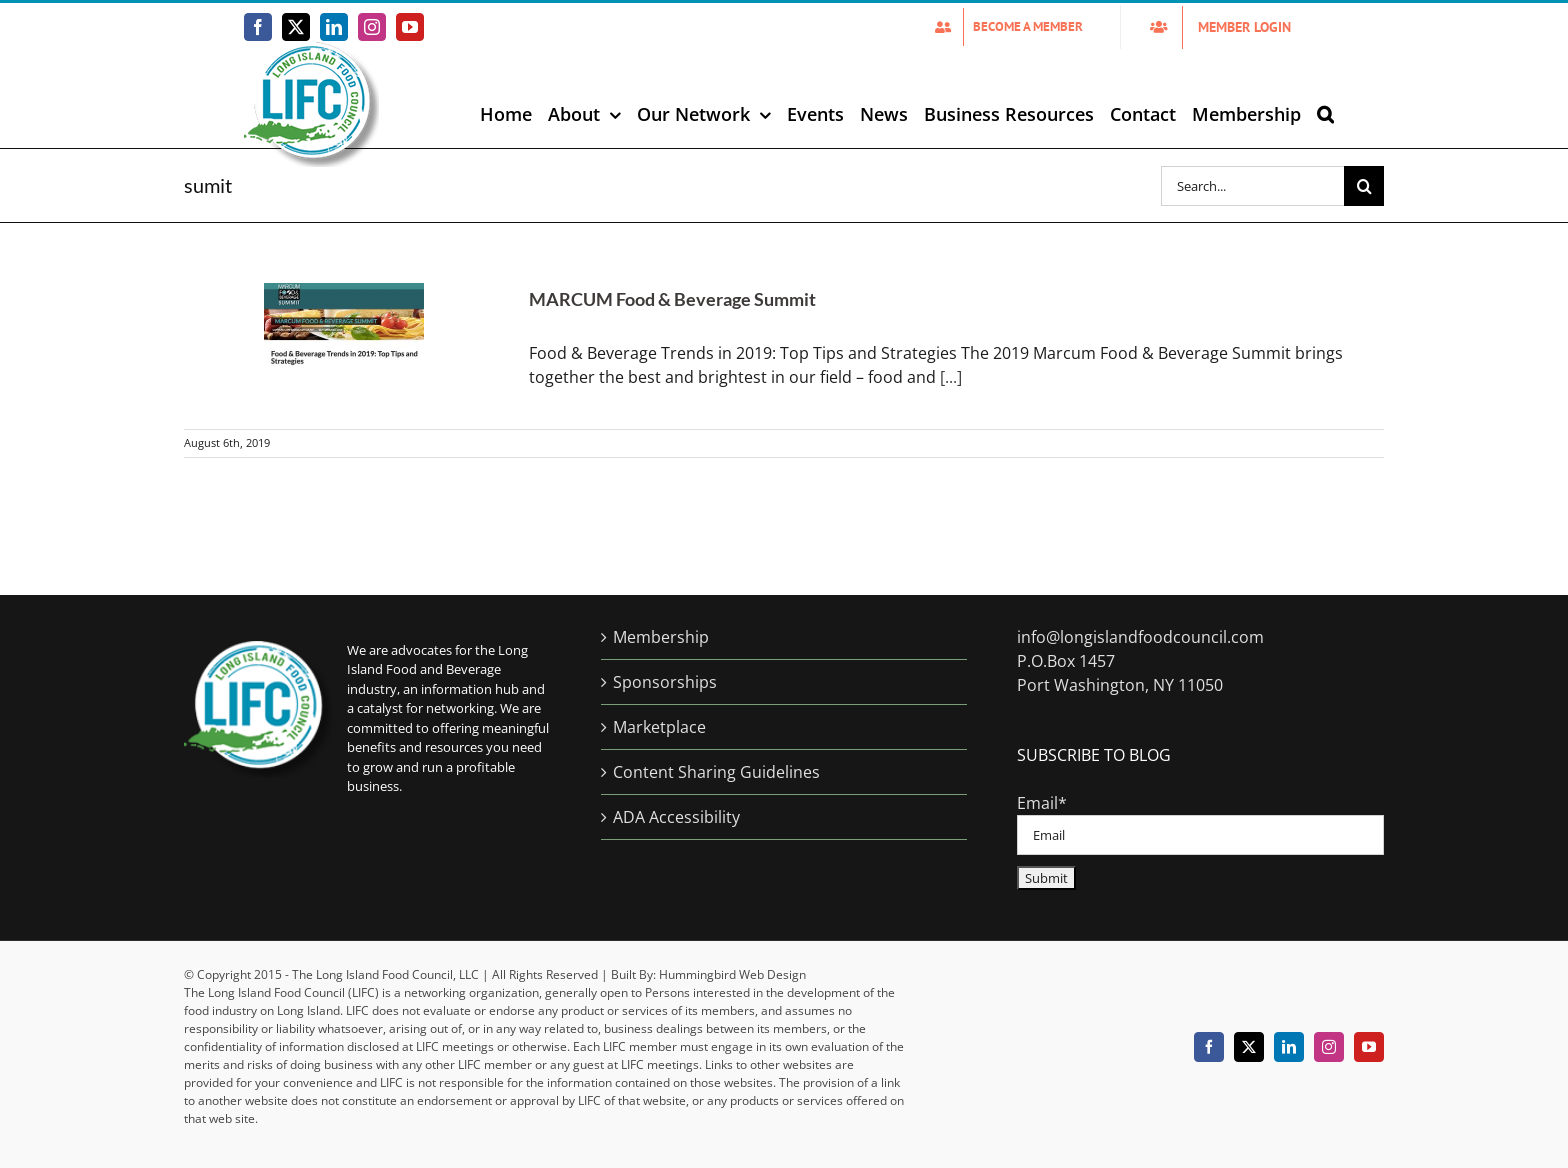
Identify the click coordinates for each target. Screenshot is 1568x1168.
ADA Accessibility (676, 817)
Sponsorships (665, 682)
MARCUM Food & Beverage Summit (672, 299)
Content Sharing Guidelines (716, 772)
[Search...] (1252, 186)
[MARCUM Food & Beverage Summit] (344, 325)
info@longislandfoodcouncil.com (1140, 637)
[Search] (1364, 186)
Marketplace (659, 727)
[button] (1325, 114)
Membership (661, 637)
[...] (951, 377)
